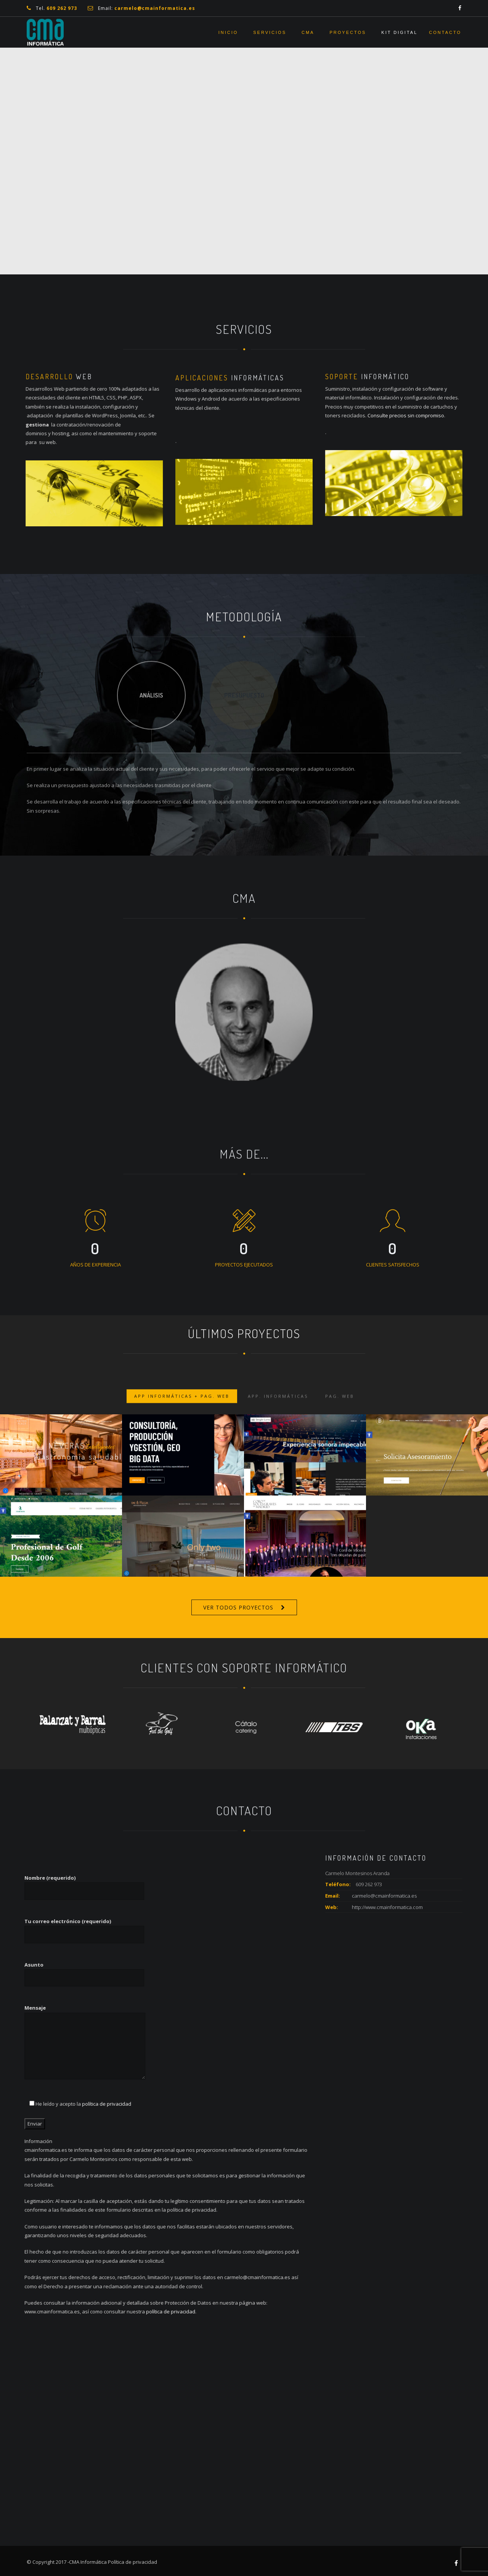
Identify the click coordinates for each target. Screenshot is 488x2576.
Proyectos (347, 32)
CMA (308, 32)
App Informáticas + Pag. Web (182, 1408)
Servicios (269, 32)
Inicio (228, 32)
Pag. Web (339, 1408)
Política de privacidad (132, 2561)
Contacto (445, 32)
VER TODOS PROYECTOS (238, 1607)
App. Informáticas (278, 1408)
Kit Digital (399, 32)
